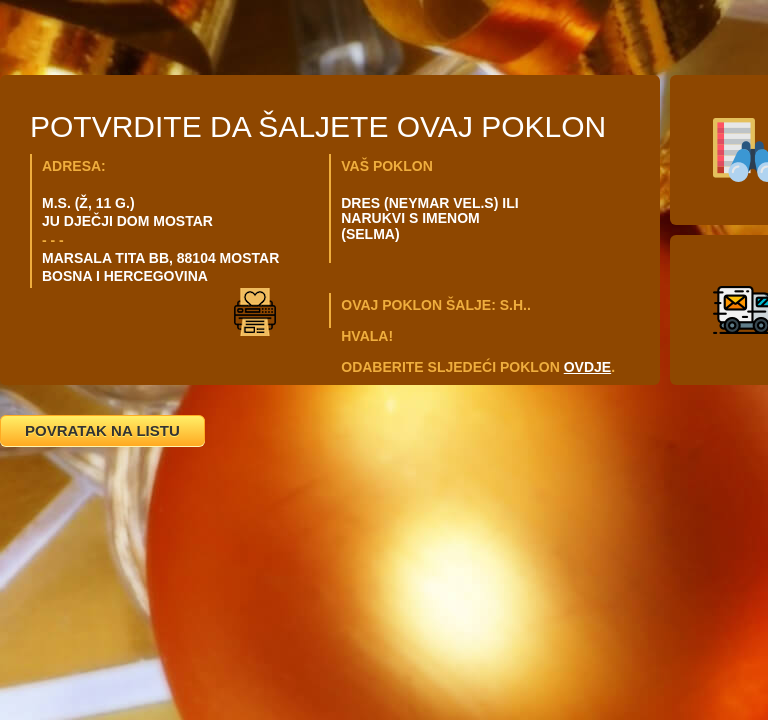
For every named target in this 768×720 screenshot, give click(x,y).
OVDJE (587, 367)
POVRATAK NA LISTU (102, 430)
